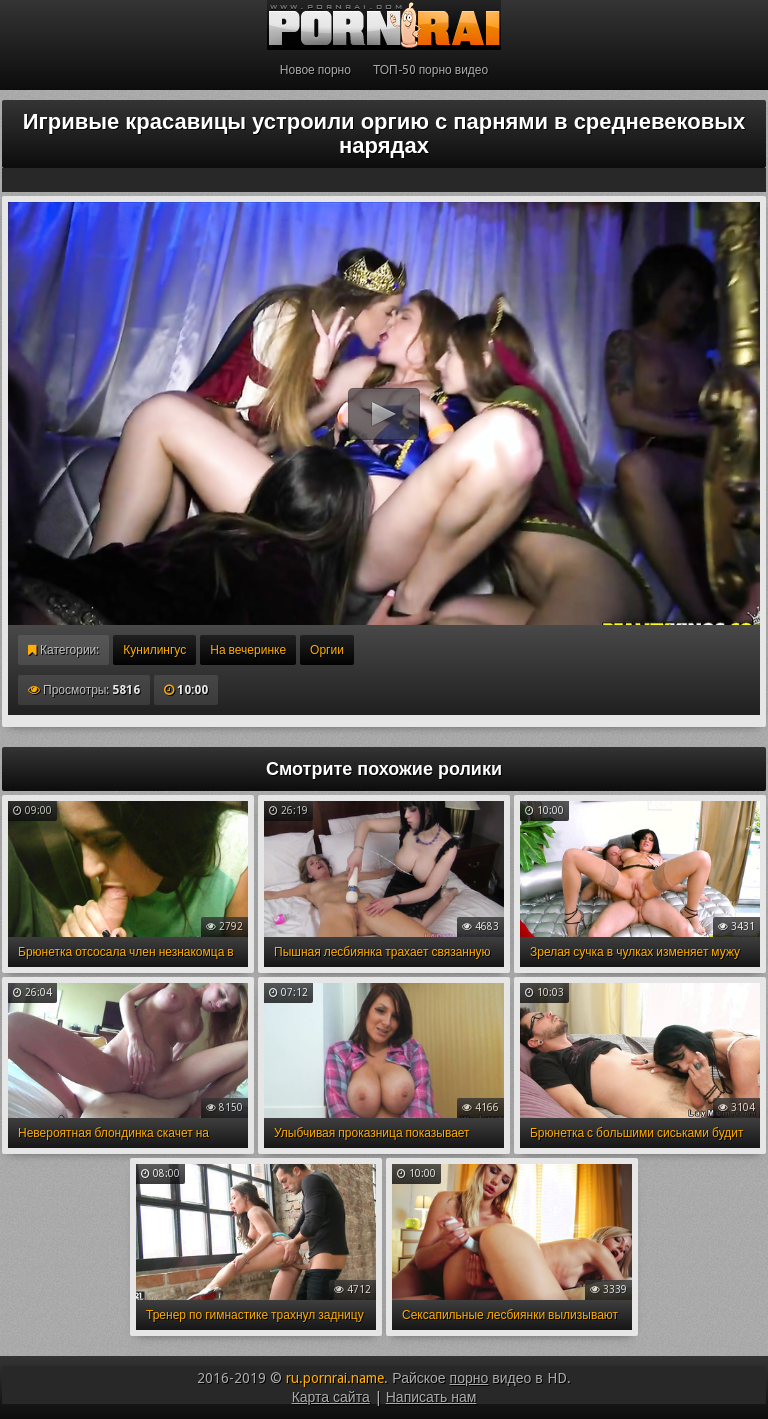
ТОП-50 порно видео (430, 70)
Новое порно (315, 70)
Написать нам (431, 1397)
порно (469, 1378)
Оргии (327, 650)
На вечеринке (248, 650)
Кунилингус (154, 650)
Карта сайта (331, 1397)
